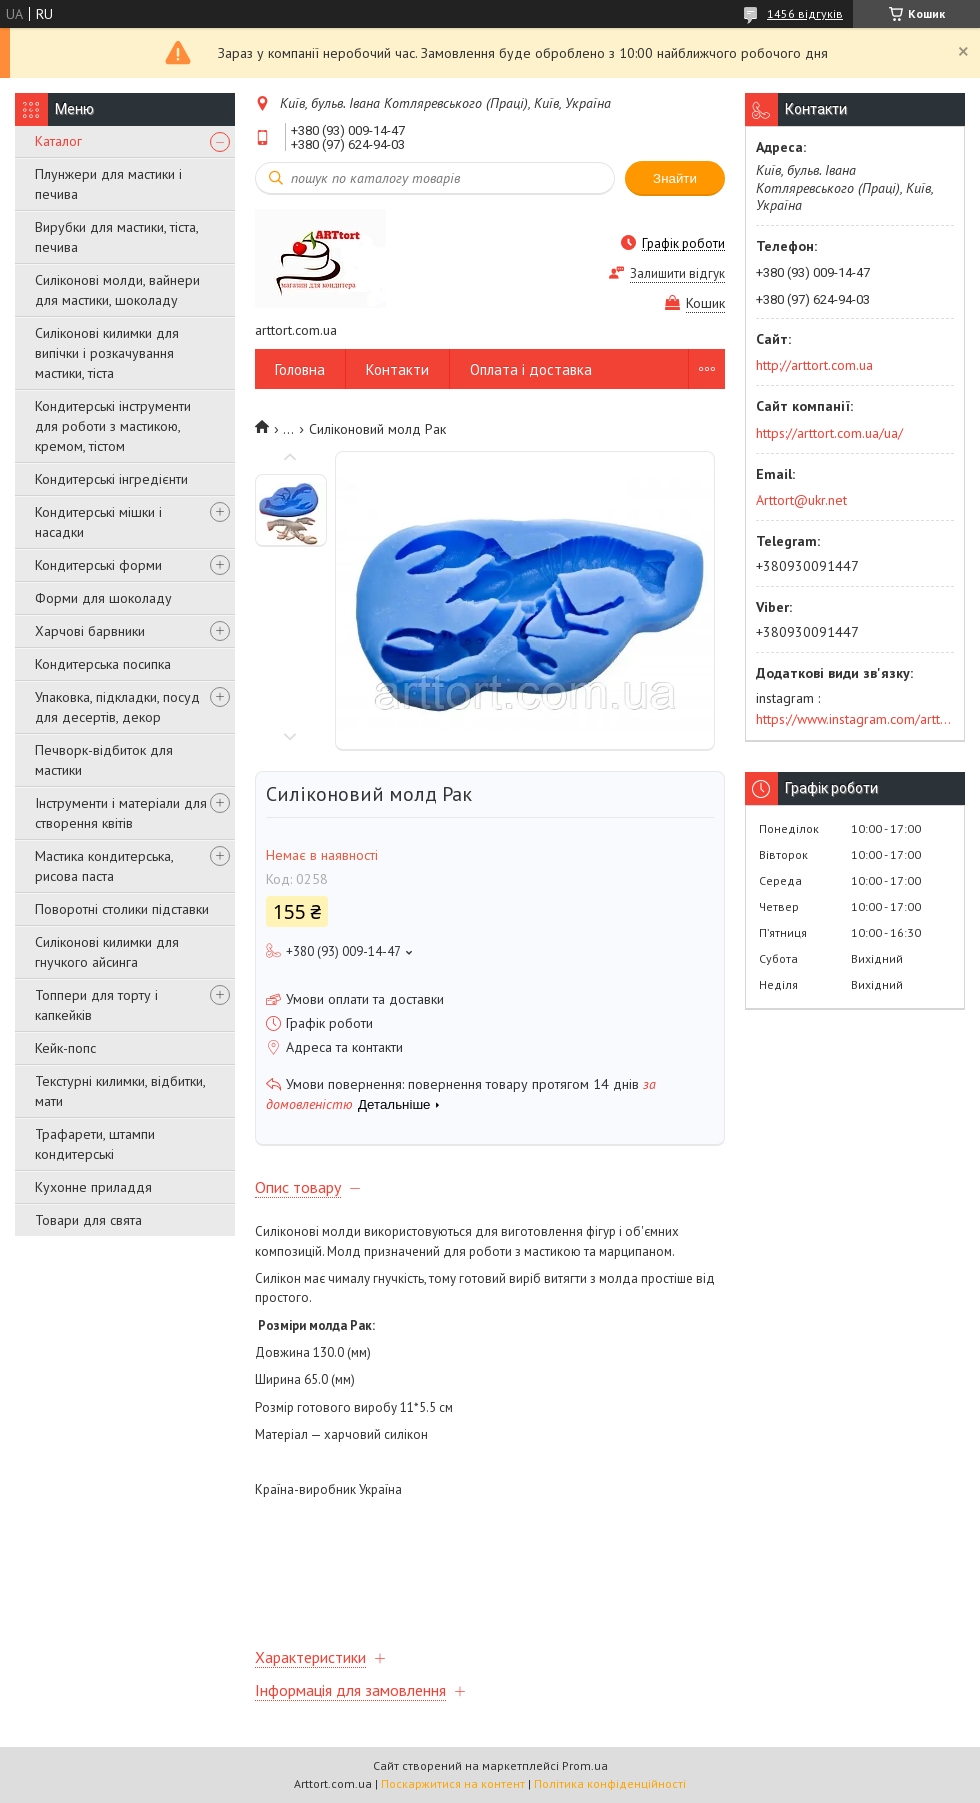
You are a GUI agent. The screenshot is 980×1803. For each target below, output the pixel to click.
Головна (300, 369)
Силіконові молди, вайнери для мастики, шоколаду (117, 290)
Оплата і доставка (531, 369)
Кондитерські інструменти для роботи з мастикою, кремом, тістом (113, 426)
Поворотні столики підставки (122, 909)
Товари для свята (88, 1220)
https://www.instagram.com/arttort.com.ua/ (855, 719)
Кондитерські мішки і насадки (98, 522)
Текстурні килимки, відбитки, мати (120, 1091)
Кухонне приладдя (93, 1187)
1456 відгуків (805, 13)
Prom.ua (585, 1765)
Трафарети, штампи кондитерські (95, 1144)
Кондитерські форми (98, 565)
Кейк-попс (65, 1048)
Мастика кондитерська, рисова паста (104, 866)
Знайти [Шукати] (675, 178)
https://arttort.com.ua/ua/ (829, 433)
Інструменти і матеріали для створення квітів (121, 813)
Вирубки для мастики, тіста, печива (116, 237)
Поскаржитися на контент (453, 1783)
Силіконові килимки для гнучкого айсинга (107, 952)
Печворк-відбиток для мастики (104, 760)
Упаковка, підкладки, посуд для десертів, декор (117, 707)
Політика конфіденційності (610, 1783)
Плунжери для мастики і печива (108, 184)
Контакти (397, 369)
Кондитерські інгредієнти (111, 479)
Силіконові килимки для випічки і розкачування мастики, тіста (107, 353)
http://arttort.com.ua (814, 365)
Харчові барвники (90, 631)
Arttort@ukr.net (801, 500)
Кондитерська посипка (103, 664)
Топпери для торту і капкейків (96, 1005)
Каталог (58, 141)
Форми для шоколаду (103, 598)
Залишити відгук (677, 273)
